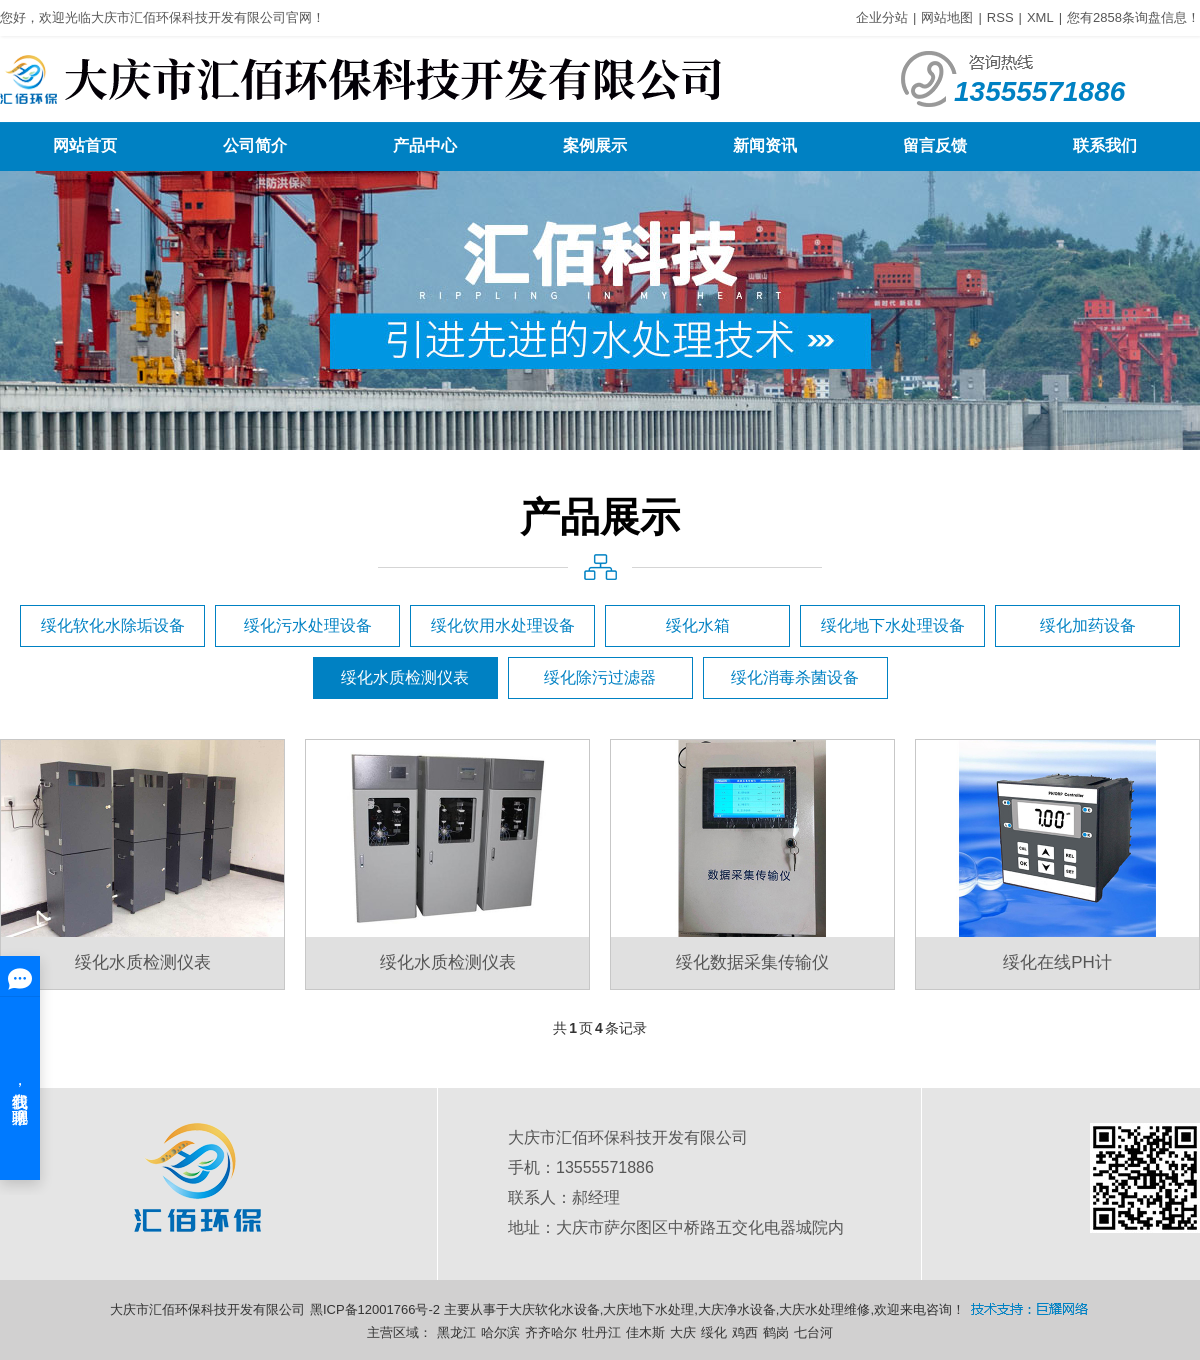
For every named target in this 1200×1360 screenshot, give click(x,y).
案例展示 (595, 145)
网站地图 (947, 17)
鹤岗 (776, 1332)
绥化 (714, 1332)
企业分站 (882, 17)
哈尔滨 (500, 1332)
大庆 (683, 1332)
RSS (1000, 17)
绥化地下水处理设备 (893, 625)
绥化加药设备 (1088, 625)
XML (1040, 17)
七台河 (813, 1332)
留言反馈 (935, 145)
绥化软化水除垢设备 (113, 625)
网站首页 (85, 145)
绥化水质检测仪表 (405, 677)
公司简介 (255, 145)
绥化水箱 (698, 625)
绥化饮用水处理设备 (503, 625)
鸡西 (745, 1332)
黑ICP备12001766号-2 (375, 1309)
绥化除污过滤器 (600, 677)
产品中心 (425, 145)
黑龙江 (456, 1332)
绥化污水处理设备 (308, 625)
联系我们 (1105, 145)
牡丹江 (601, 1332)
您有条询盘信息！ (1133, 17)
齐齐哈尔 (551, 1332)
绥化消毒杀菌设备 (795, 677)
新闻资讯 (765, 145)
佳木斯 (645, 1332)
